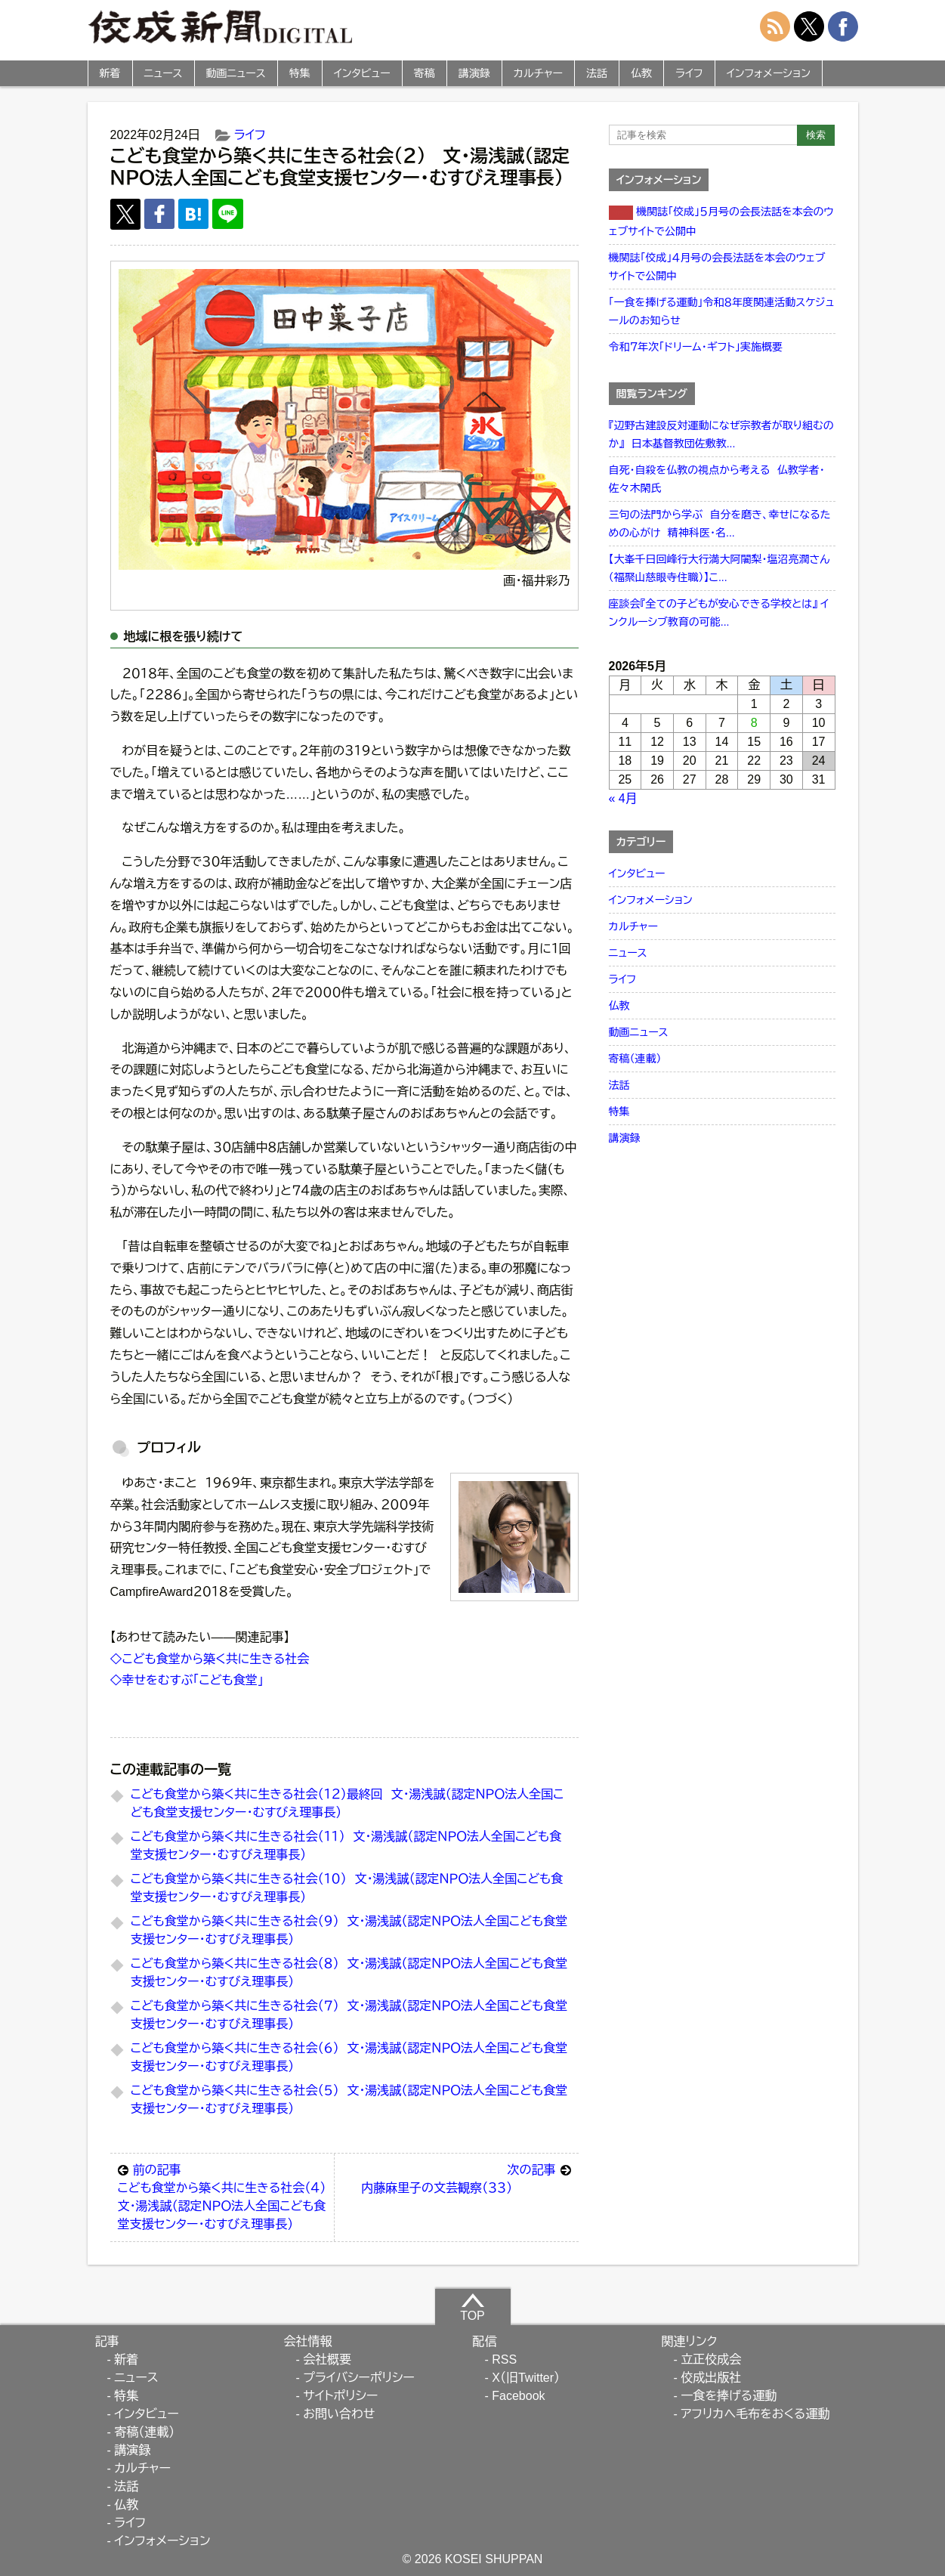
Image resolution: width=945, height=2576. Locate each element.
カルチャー (538, 73)
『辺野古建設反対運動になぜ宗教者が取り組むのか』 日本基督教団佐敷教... (721, 434)
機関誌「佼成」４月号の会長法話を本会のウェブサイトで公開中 (717, 267)
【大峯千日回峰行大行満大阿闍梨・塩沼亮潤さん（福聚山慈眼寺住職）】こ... (719, 568)
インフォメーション (769, 73)
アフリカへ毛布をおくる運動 (755, 2413)
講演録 (474, 73)
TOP (472, 2307)
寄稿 (424, 73)
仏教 (641, 73)
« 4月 (623, 798)
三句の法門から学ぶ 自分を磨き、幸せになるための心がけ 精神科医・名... (720, 524)
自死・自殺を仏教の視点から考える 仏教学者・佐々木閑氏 (717, 479)
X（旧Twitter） (526, 2377)
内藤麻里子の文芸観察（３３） (466, 2177)
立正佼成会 (711, 2359)
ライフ (689, 73)
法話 (596, 73)
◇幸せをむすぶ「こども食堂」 (187, 1680)
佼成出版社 (711, 2377)
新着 (110, 73)
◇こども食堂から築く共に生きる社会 (210, 1659)
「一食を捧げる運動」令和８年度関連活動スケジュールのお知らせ (722, 311)
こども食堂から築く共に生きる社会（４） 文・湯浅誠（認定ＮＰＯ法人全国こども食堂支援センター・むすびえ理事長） (226, 2196)
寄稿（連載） (635, 1059)
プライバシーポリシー (359, 2377)
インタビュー (362, 73)
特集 (299, 73)
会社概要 (327, 2359)
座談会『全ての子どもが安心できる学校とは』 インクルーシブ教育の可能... (719, 613)
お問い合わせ (339, 2413)
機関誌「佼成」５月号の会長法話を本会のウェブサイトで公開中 (721, 221)
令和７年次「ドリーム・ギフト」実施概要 (696, 347)
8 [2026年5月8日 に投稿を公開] (754, 722)
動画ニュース (236, 73)
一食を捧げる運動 (729, 2395)
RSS (504, 2359)
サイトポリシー (340, 2395)
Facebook (518, 2395)
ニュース (163, 73)
